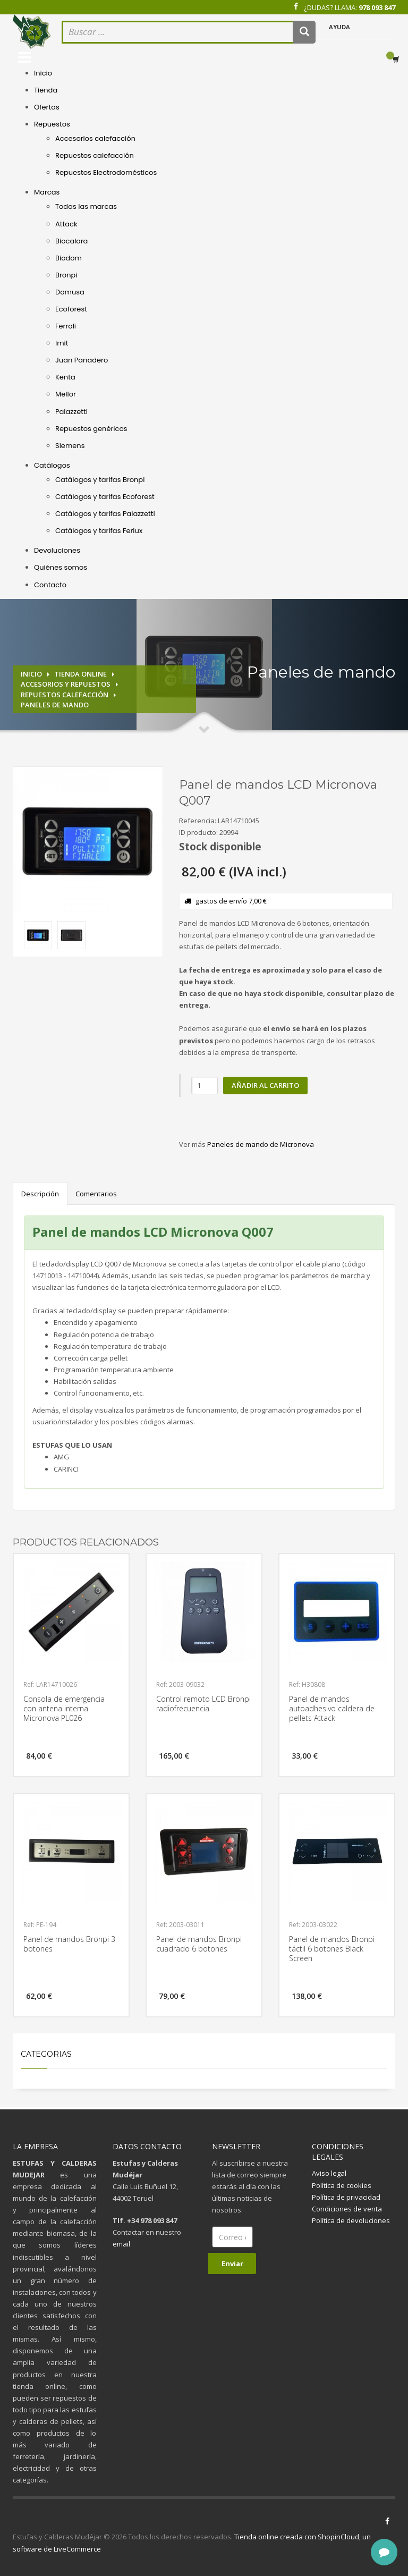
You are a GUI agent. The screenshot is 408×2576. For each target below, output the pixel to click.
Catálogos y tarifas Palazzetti (105, 514)
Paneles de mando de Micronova (260, 1144)
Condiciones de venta (347, 2209)
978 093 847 (377, 7)
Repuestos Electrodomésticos (106, 172)
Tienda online (80, 674)
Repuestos (52, 124)
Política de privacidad (346, 2197)
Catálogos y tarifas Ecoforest (105, 497)
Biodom (68, 258)
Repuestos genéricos (91, 429)
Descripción (40, 1193)
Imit (62, 343)
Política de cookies (341, 2185)
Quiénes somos (60, 567)
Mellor (65, 394)
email (121, 2244)
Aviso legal (329, 2173)
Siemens (69, 446)
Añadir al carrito (265, 1085)
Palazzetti (71, 412)
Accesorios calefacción (95, 138)
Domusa (69, 292)
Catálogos (52, 465)
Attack (66, 224)
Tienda (45, 90)
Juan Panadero (81, 360)
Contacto (50, 585)
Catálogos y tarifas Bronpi (99, 480)
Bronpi (66, 275)
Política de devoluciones (351, 2220)
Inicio (43, 73)
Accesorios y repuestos (65, 684)
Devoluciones (57, 550)
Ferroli (65, 326)
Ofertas (47, 107)
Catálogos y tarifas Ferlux (98, 531)
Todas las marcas (86, 206)
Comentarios (96, 1193)
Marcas (47, 192)
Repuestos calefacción (94, 155)
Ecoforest (71, 309)
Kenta (65, 377)
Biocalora (71, 241)
